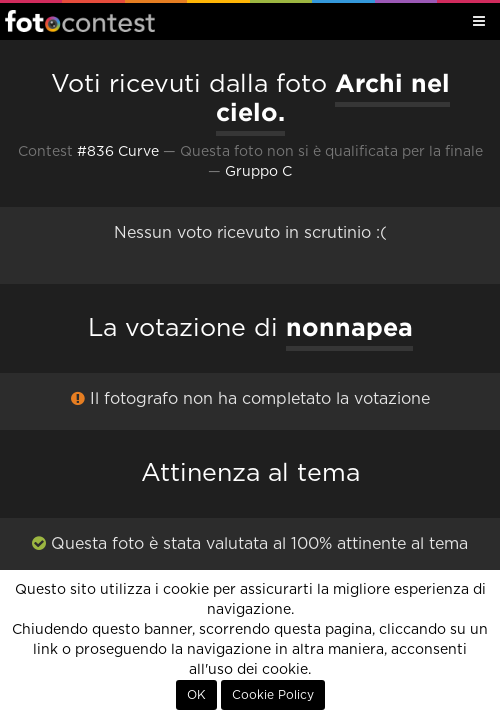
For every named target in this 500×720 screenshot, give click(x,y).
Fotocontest (80, 21)
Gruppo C (258, 172)
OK (196, 695)
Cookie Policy (273, 695)
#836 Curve (118, 152)
